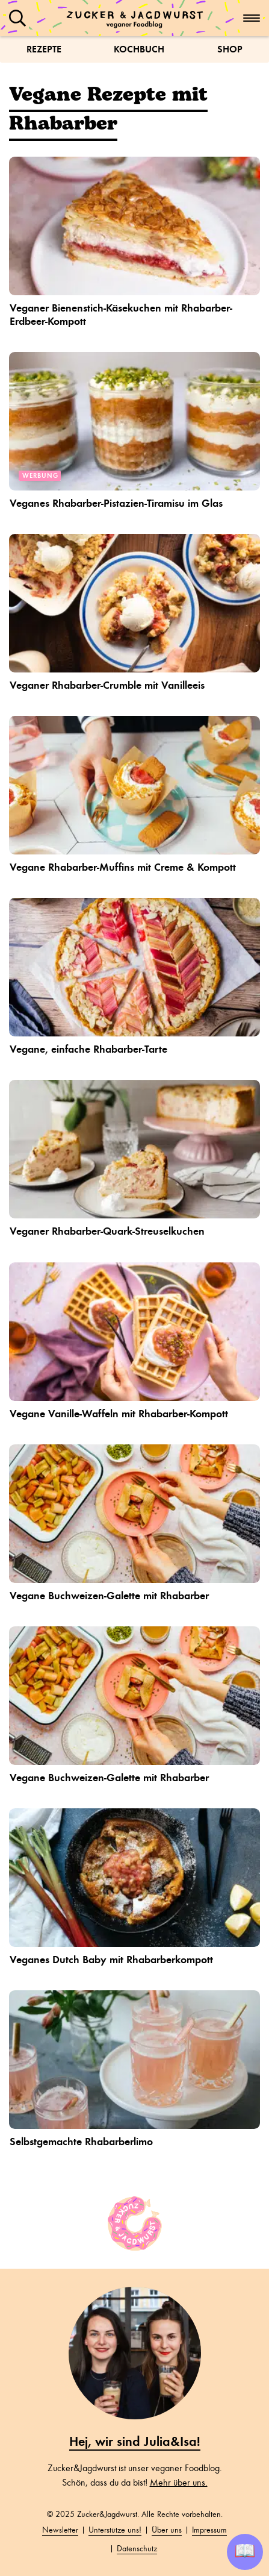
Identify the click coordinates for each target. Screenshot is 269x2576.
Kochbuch (139, 49)
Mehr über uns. (179, 2482)
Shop (230, 49)
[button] (17, 18)
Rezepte (43, 49)
